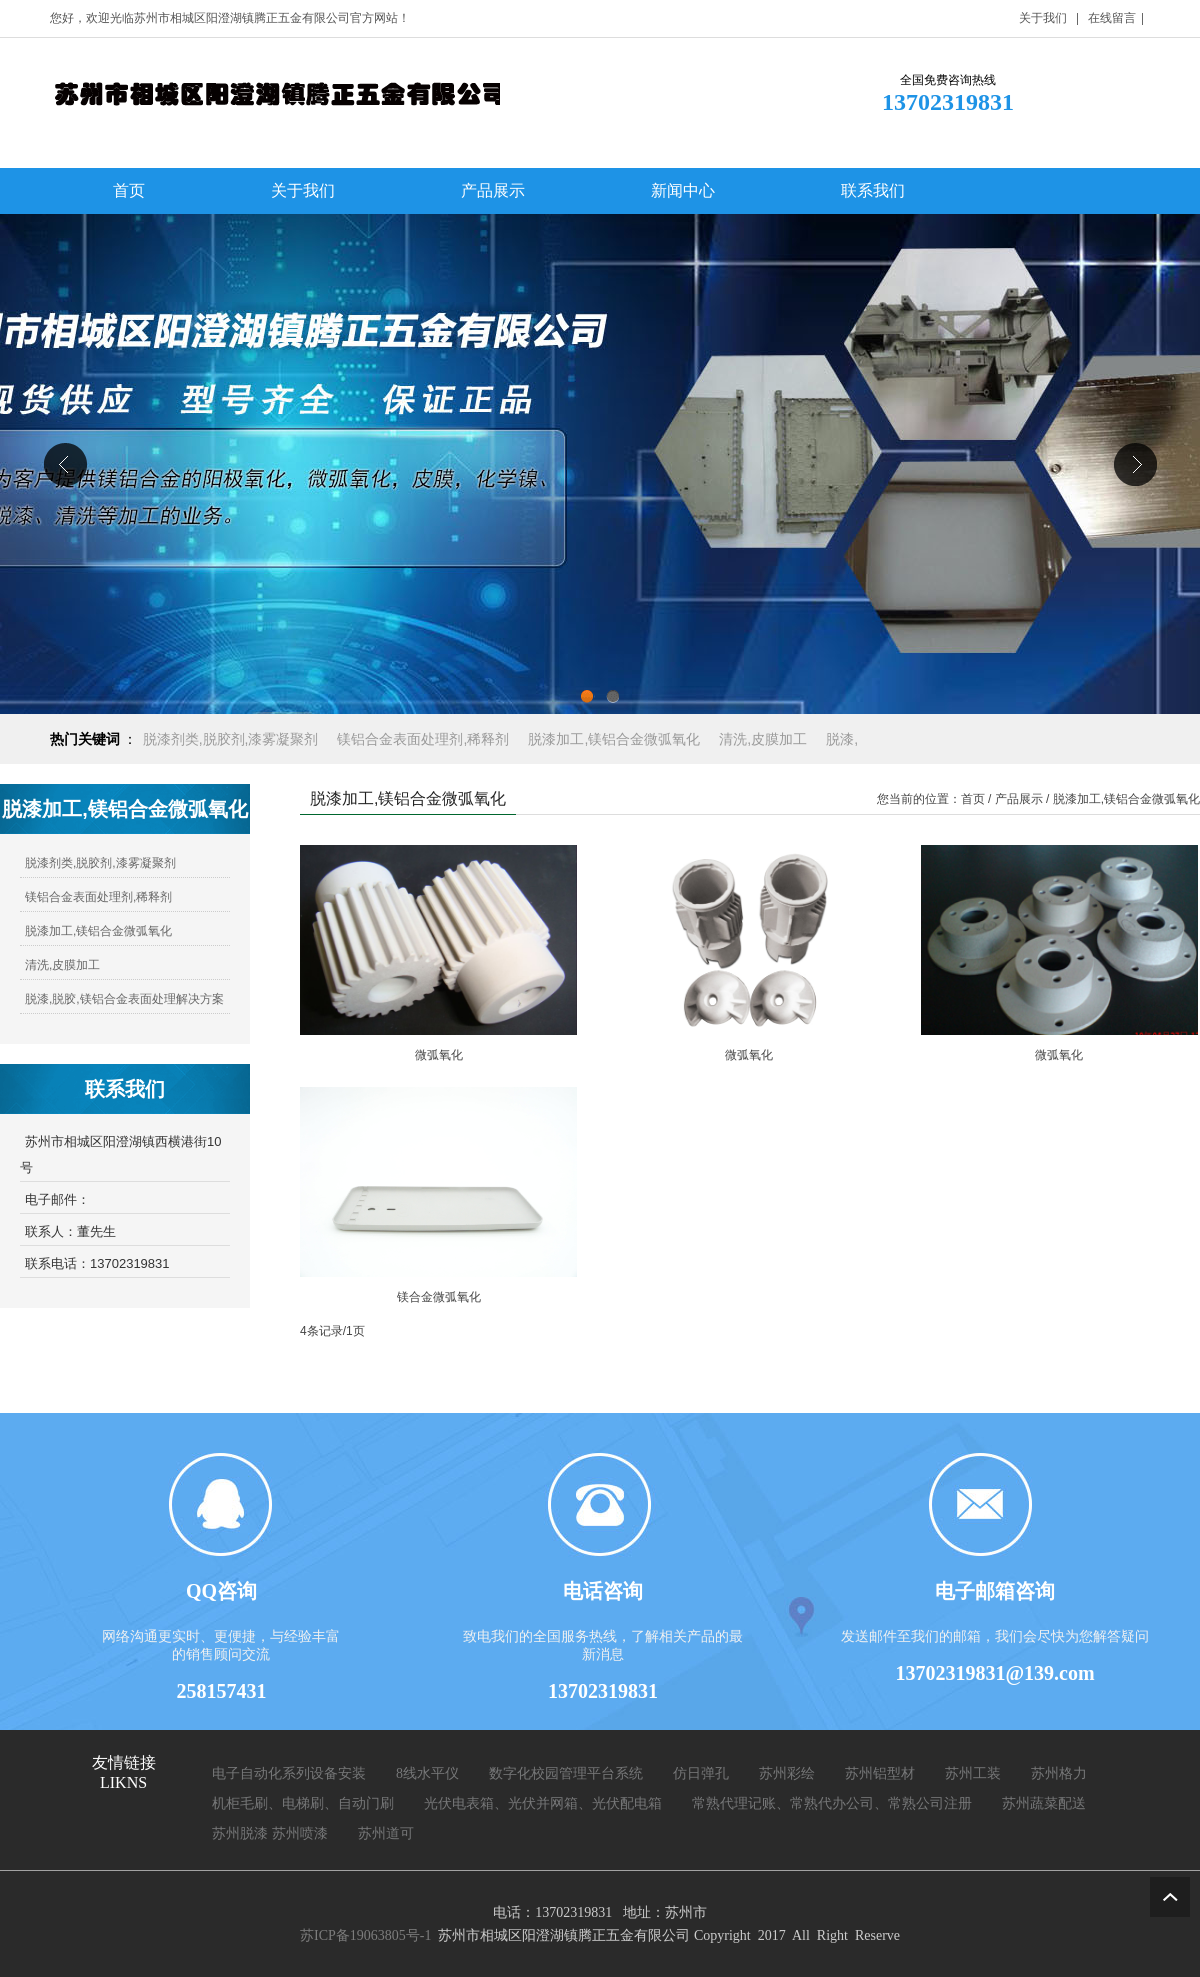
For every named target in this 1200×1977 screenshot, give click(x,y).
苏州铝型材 (880, 1773)
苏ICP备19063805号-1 (365, 1935)
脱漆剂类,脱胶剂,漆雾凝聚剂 (100, 863)
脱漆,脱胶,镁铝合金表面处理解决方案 (124, 999)
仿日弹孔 (701, 1773)
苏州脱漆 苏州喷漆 (270, 1833)
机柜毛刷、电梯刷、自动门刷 (303, 1803)
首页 (973, 799)
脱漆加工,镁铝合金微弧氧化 (98, 931)
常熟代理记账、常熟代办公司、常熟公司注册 (832, 1803)
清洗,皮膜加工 (62, 965)
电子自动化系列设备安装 (289, 1773)
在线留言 (1112, 18)
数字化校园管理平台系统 (566, 1773)
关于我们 (1043, 18)
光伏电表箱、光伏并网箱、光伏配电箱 (543, 1803)
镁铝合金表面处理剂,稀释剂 (98, 897)
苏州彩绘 (787, 1773)
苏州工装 (973, 1773)
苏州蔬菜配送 (1044, 1803)
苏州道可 (386, 1833)
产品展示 (1019, 799)
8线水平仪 (427, 1773)
